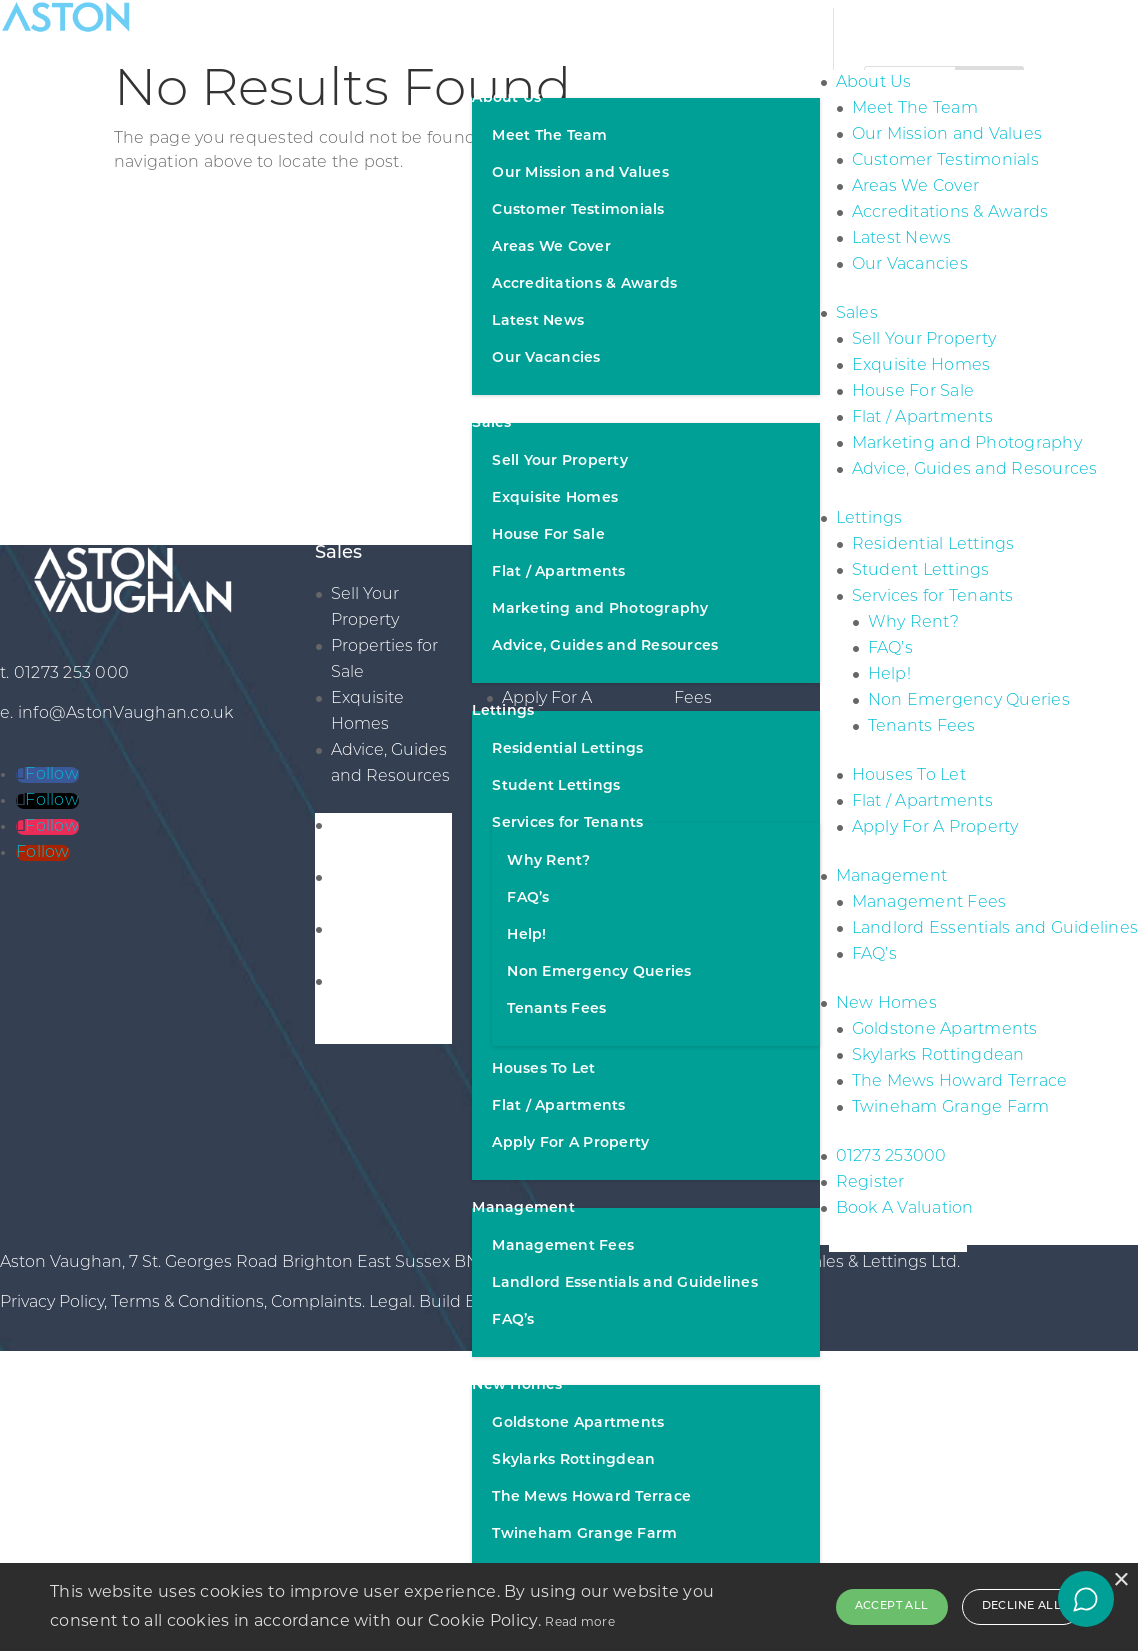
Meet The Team (549, 136)
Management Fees (563, 1246)
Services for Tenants (567, 823)
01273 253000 (891, 1157)
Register (870, 1183)
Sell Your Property (560, 461)
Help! (526, 935)
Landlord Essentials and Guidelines (625, 1283)
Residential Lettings (567, 749)
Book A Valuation (905, 1209)
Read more (580, 1621)
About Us (506, 98)
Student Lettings (556, 786)
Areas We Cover (551, 247)
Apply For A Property (570, 1143)
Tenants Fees (556, 1009)
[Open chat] (1086, 1599)
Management (523, 1208)
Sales (491, 423)
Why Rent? (548, 861)
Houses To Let (543, 1069)
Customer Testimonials (578, 210)
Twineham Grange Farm (584, 1534)
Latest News (538, 321)
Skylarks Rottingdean (573, 1460)
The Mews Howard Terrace (591, 1497)
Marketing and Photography (600, 609)
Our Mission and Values (580, 173)
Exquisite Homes (555, 498)
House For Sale (548, 535)
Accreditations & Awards (584, 284)
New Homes (517, 1385)
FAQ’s (528, 898)
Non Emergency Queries (599, 972)
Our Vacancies (546, 358)
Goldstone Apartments (578, 1423)
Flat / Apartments (558, 572)
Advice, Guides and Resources (605, 646)
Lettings (503, 711)
